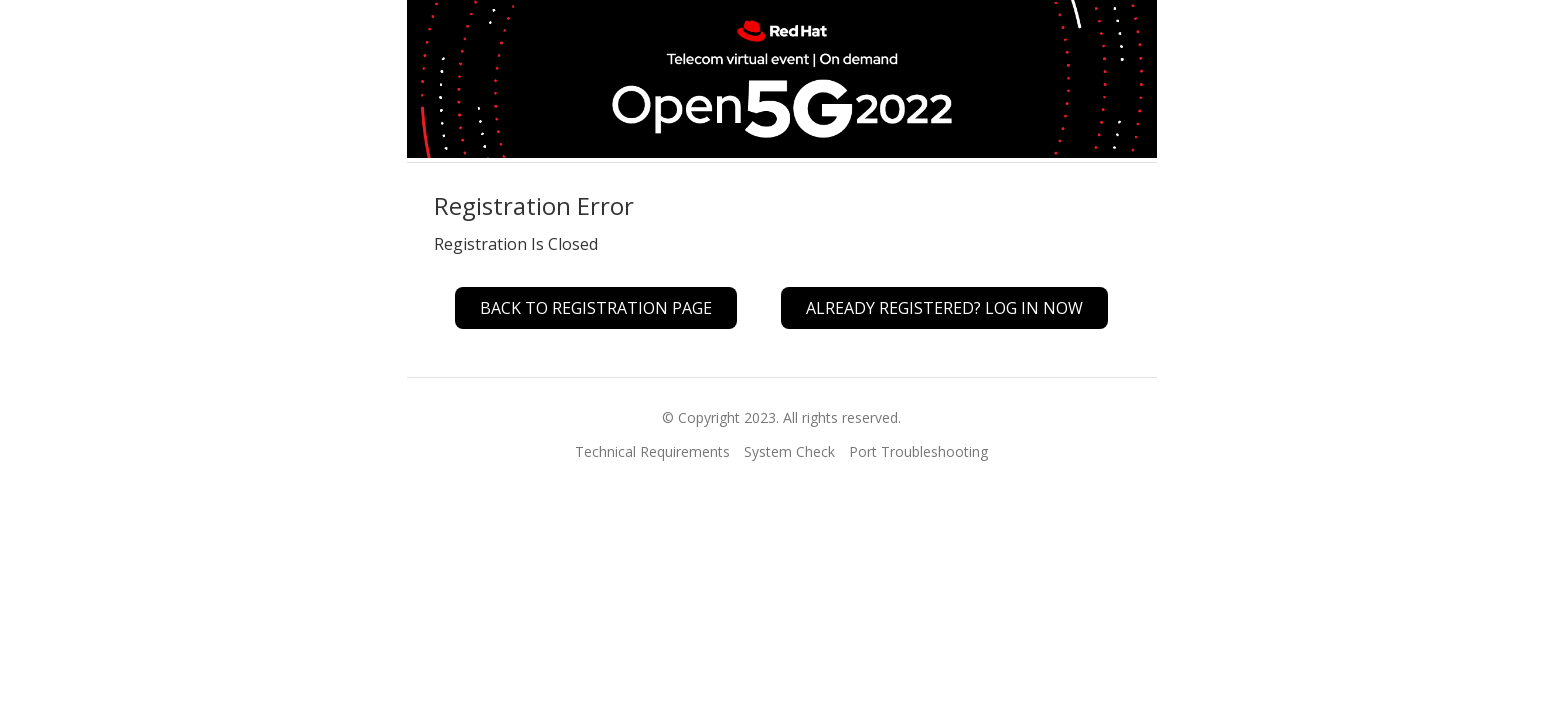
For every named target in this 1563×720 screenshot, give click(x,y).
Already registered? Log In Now (944, 308)
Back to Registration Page (596, 308)
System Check (789, 451)
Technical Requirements (652, 451)
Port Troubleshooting (918, 451)
